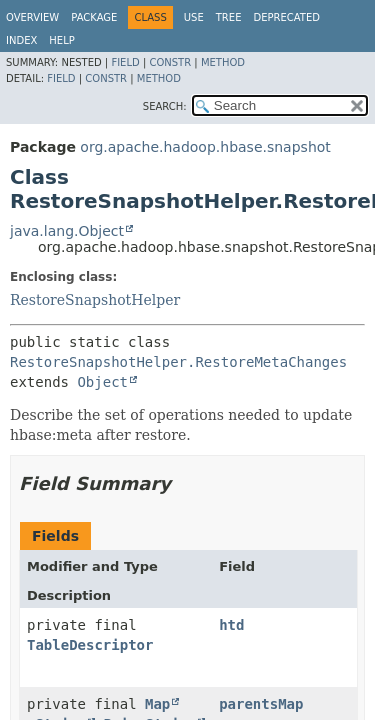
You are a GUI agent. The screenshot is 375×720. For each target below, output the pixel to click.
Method (223, 62)
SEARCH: (165, 106)
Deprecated (286, 17)
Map (157, 704)
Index (21, 40)
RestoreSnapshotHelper (95, 300)
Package (94, 17)
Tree (229, 17)
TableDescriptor (90, 645)
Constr (170, 62)
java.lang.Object (67, 231)
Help (61, 40)
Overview (32, 17)
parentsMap (261, 704)
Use (194, 17)
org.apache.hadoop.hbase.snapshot (205, 147)
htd (231, 625)
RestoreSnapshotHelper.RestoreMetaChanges (178, 362)
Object (102, 382)
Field (125, 62)
